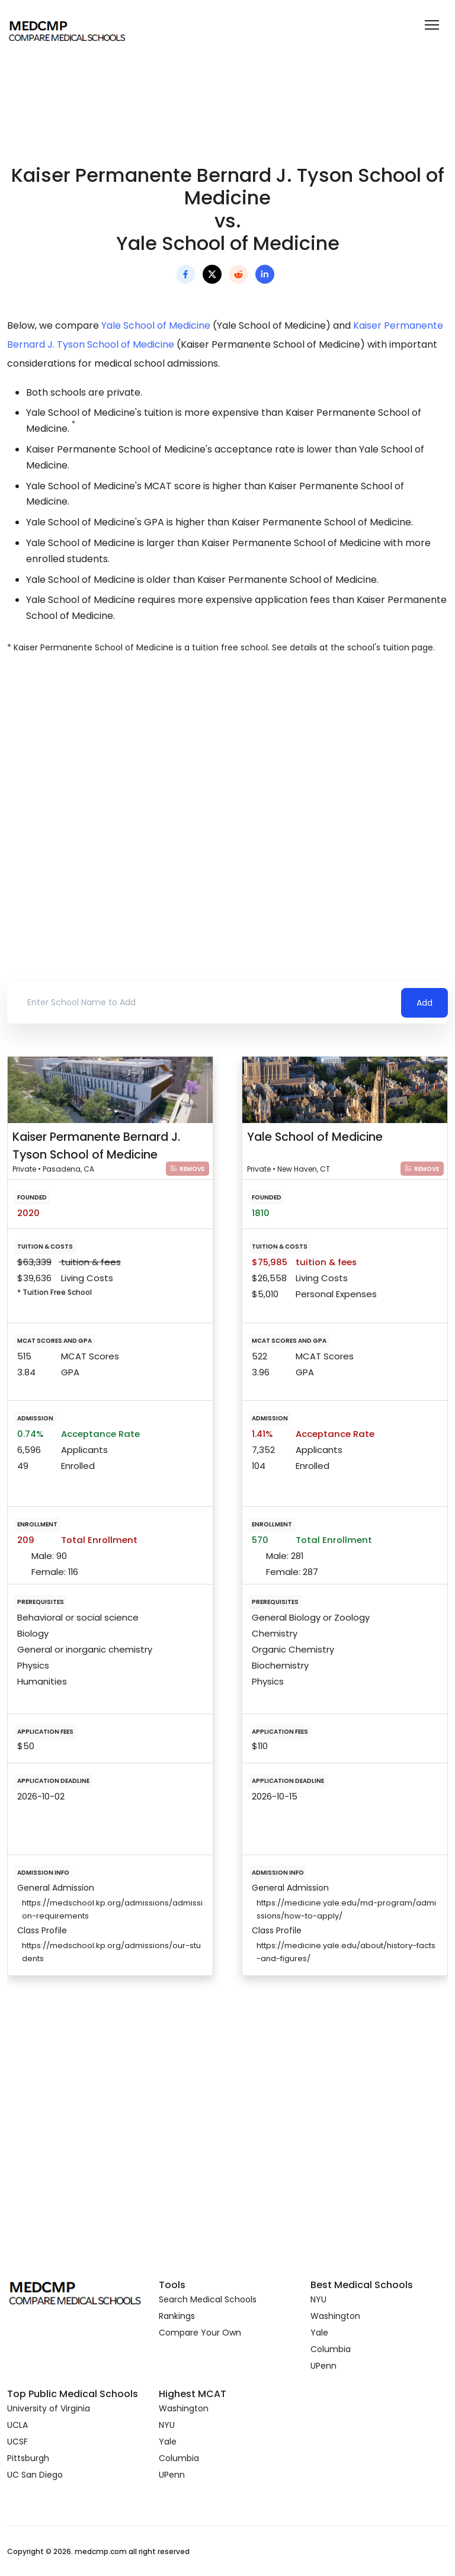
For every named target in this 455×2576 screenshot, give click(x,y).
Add (424, 1003)
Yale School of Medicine (155, 325)
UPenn (323, 2366)
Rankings (177, 2316)
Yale (319, 2332)
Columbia (330, 2349)
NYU (318, 2299)
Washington (335, 2316)
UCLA (17, 2425)
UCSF (17, 2441)
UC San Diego (35, 2475)
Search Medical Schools (208, 2299)
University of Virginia (48, 2408)
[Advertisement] (227, 765)
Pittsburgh (28, 2458)
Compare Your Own (200, 2332)
